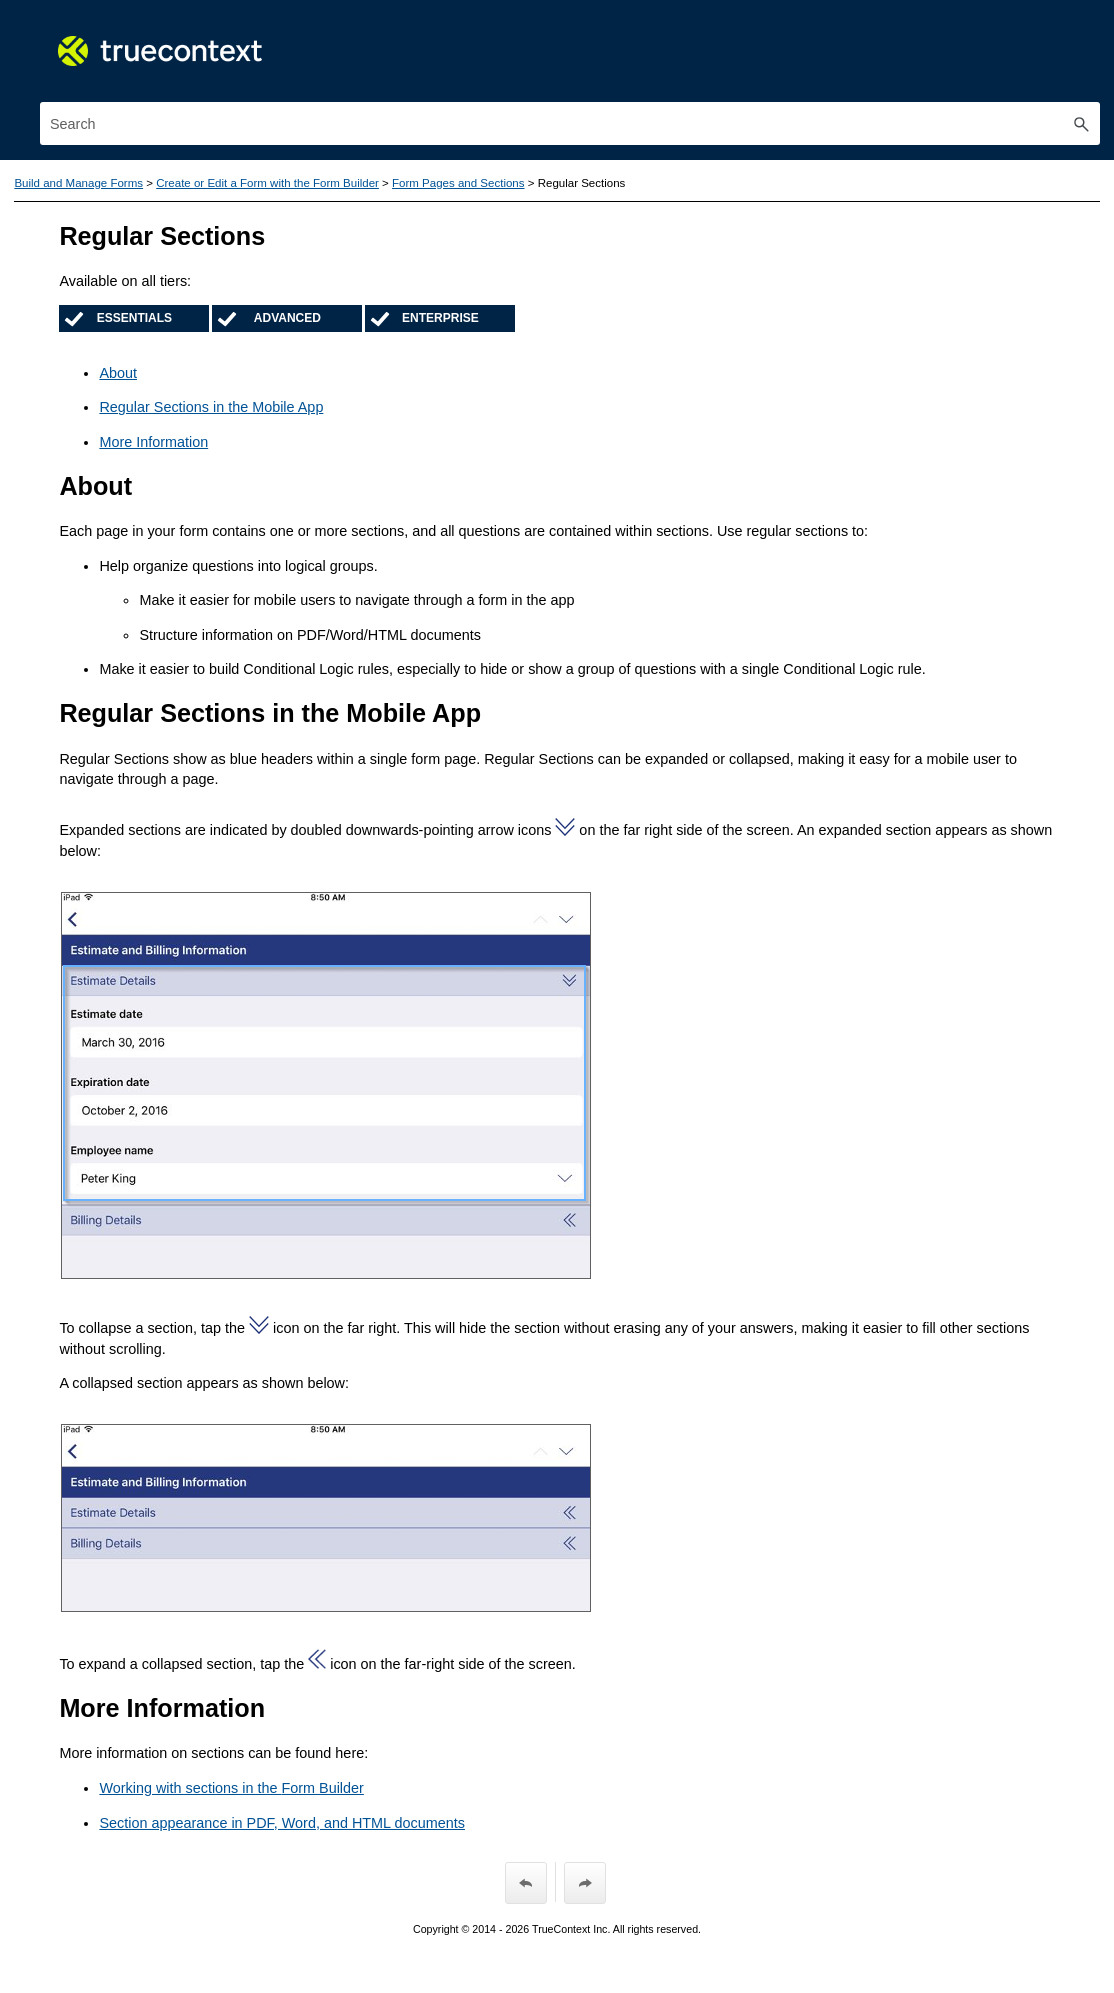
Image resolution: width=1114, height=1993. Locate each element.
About (118, 373)
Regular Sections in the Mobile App (211, 407)
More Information (153, 442)
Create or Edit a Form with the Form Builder (267, 183)
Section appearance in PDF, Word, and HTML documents (282, 1823)
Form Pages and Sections (458, 183)
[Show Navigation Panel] (1089, 35)
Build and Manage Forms (78, 183)
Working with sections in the (231, 1788)
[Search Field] (570, 123)
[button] (1082, 123)
